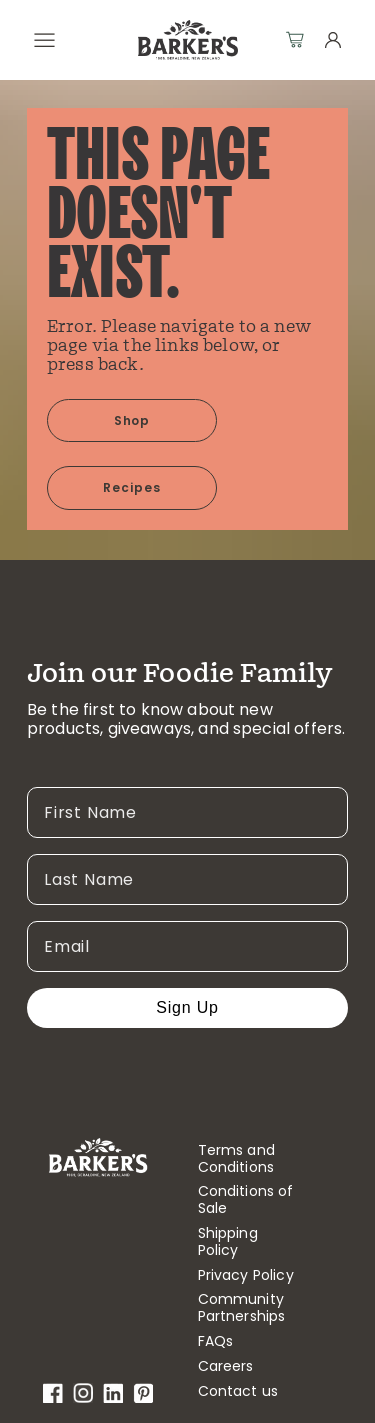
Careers (226, 1366)
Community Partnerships (242, 1308)
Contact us (238, 1391)
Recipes (132, 487)
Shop (132, 420)
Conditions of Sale (246, 1200)
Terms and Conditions (236, 1159)
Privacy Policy (246, 1275)
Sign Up (187, 1007)
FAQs (216, 1341)
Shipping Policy (228, 1242)
